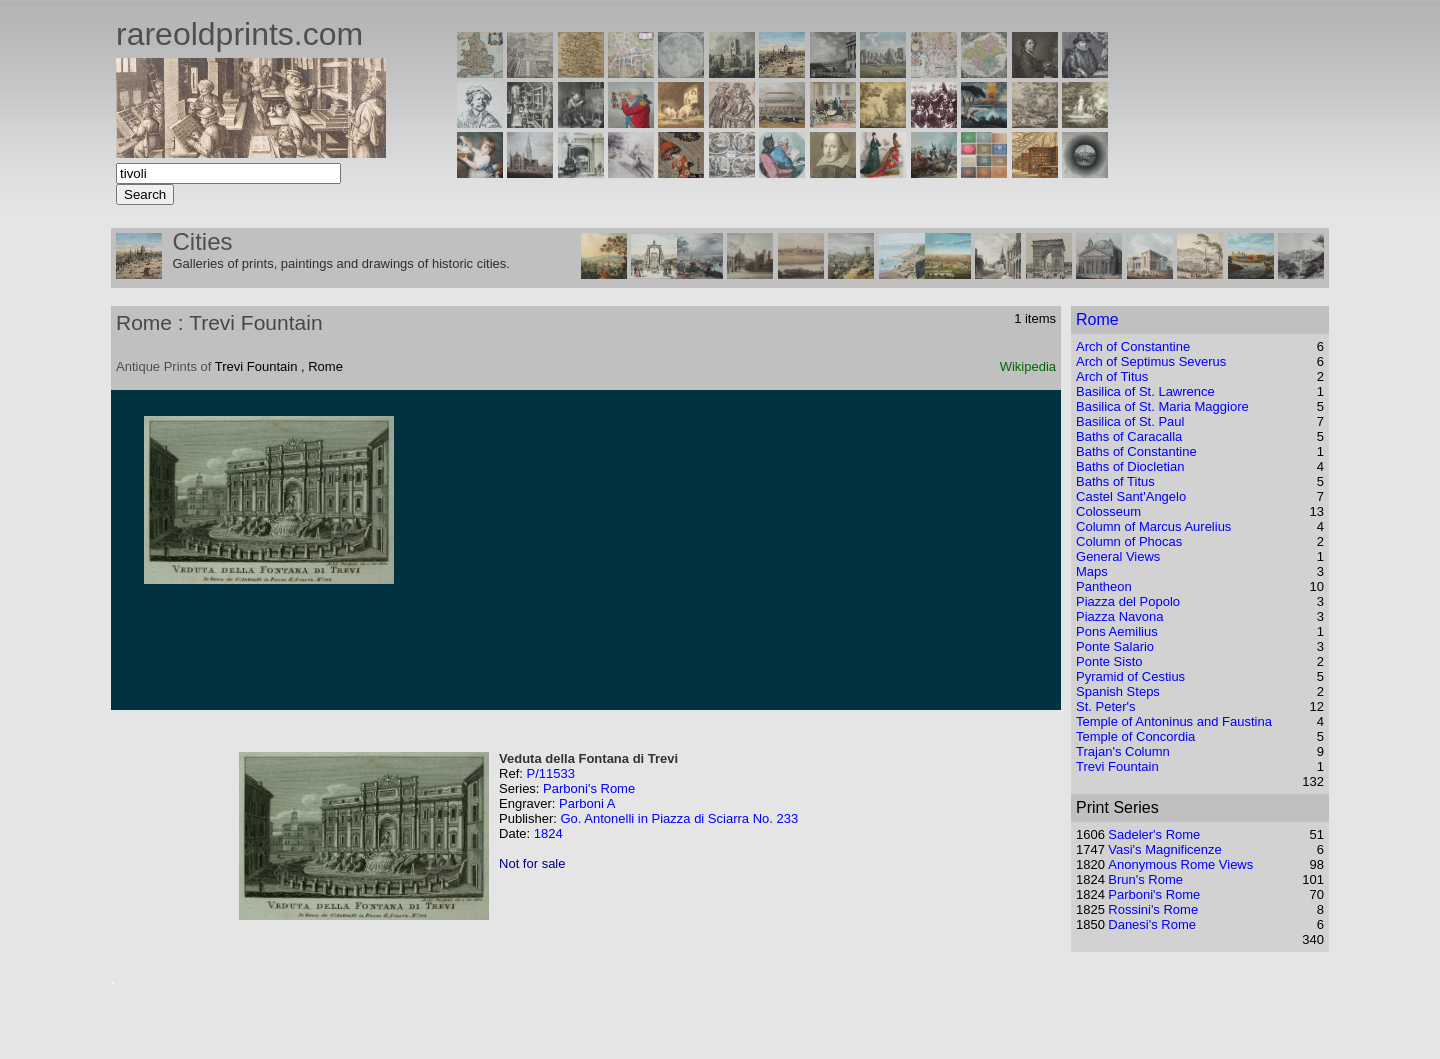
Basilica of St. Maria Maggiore (1162, 406)
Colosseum (1108, 511)
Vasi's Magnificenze (1165, 849)
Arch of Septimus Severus (1151, 361)
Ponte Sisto (1109, 661)
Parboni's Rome (589, 788)
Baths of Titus (1115, 481)
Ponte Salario (1115, 646)
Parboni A (587, 803)
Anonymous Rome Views (1180, 864)
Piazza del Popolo (1128, 601)
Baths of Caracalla (1129, 436)
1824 (548, 833)
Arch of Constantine (1133, 346)
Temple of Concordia (1135, 736)
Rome (1097, 319)
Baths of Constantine (1136, 451)
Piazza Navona (1119, 616)
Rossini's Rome (1153, 909)
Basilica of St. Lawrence (1145, 391)
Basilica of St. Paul (1130, 421)
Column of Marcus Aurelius (1153, 526)
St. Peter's (1106, 706)
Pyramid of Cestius (1130, 676)
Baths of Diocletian (1130, 466)
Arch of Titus (1112, 376)
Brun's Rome (1145, 879)
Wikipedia (1028, 366)
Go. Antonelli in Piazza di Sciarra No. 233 (679, 818)
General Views (1118, 556)
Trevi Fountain (1117, 766)
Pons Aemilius (1117, 631)
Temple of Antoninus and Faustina (1174, 721)
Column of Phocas (1129, 541)
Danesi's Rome (1152, 924)
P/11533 (550, 773)
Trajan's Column (1123, 751)
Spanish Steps (1118, 691)
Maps (1092, 571)
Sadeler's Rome (1154, 834)
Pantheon (1104, 586)
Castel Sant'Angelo (1131, 496)
